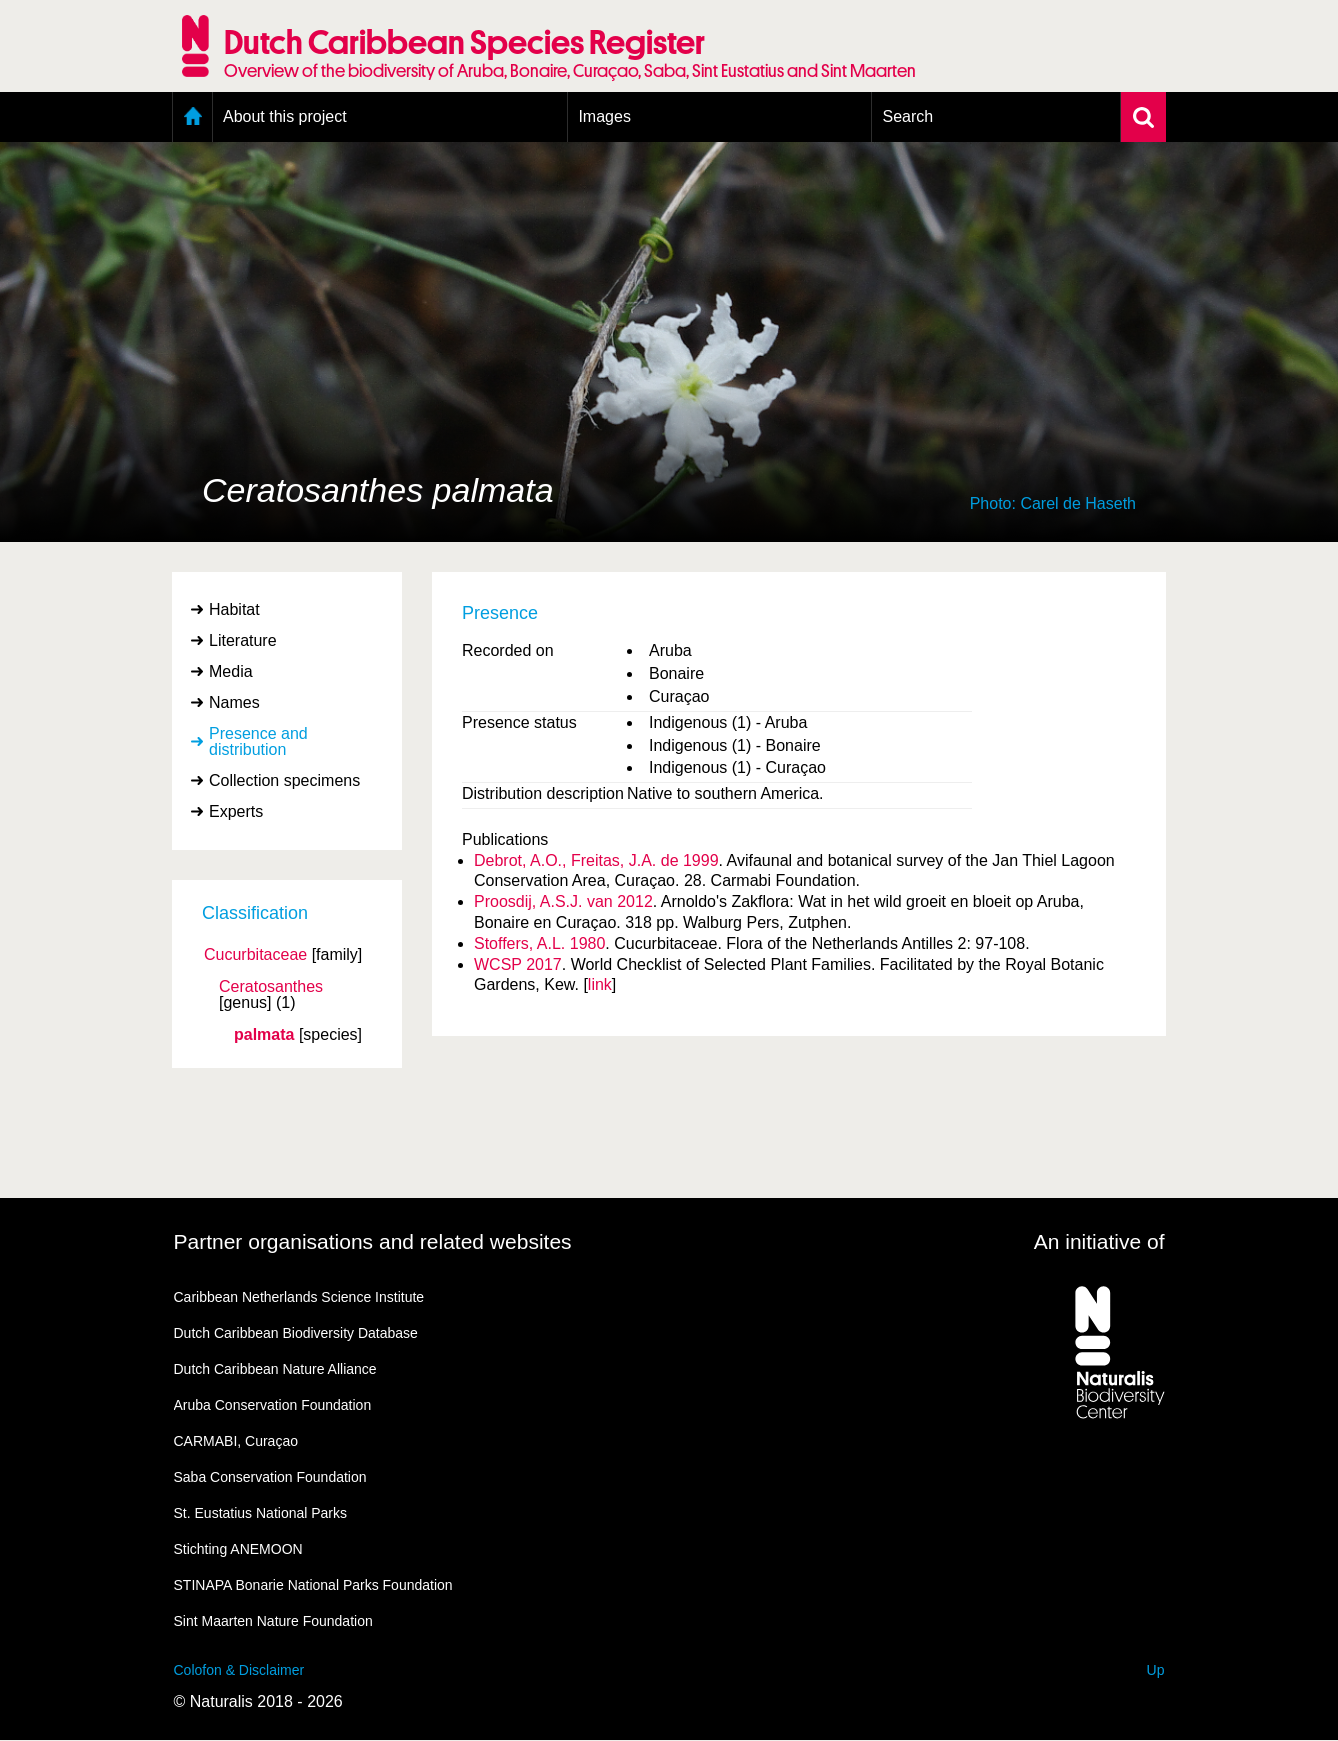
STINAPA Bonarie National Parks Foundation (313, 1585)
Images (604, 116)
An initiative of (1099, 1241)
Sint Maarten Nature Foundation (273, 1621)
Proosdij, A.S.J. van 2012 (563, 901)
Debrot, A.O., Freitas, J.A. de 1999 (596, 860)
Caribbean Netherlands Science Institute (299, 1297)
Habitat (234, 609)
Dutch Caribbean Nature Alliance (275, 1369)
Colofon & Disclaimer (239, 1670)
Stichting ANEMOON (238, 1549)
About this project (285, 116)
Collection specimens (284, 780)
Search (907, 116)
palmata (264, 1035)
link (600, 984)
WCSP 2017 (518, 964)
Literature (243, 640)
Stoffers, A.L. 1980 (539, 943)
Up (1156, 1670)
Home (192, 117)
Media (231, 671)
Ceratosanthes (271, 987)
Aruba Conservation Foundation (273, 1405)
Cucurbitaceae (255, 955)
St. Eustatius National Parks (261, 1513)
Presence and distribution (258, 741)
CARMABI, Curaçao (236, 1441)
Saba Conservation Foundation (270, 1477)
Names (234, 702)
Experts (236, 811)
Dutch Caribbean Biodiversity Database (296, 1333)
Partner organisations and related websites (373, 1241)
